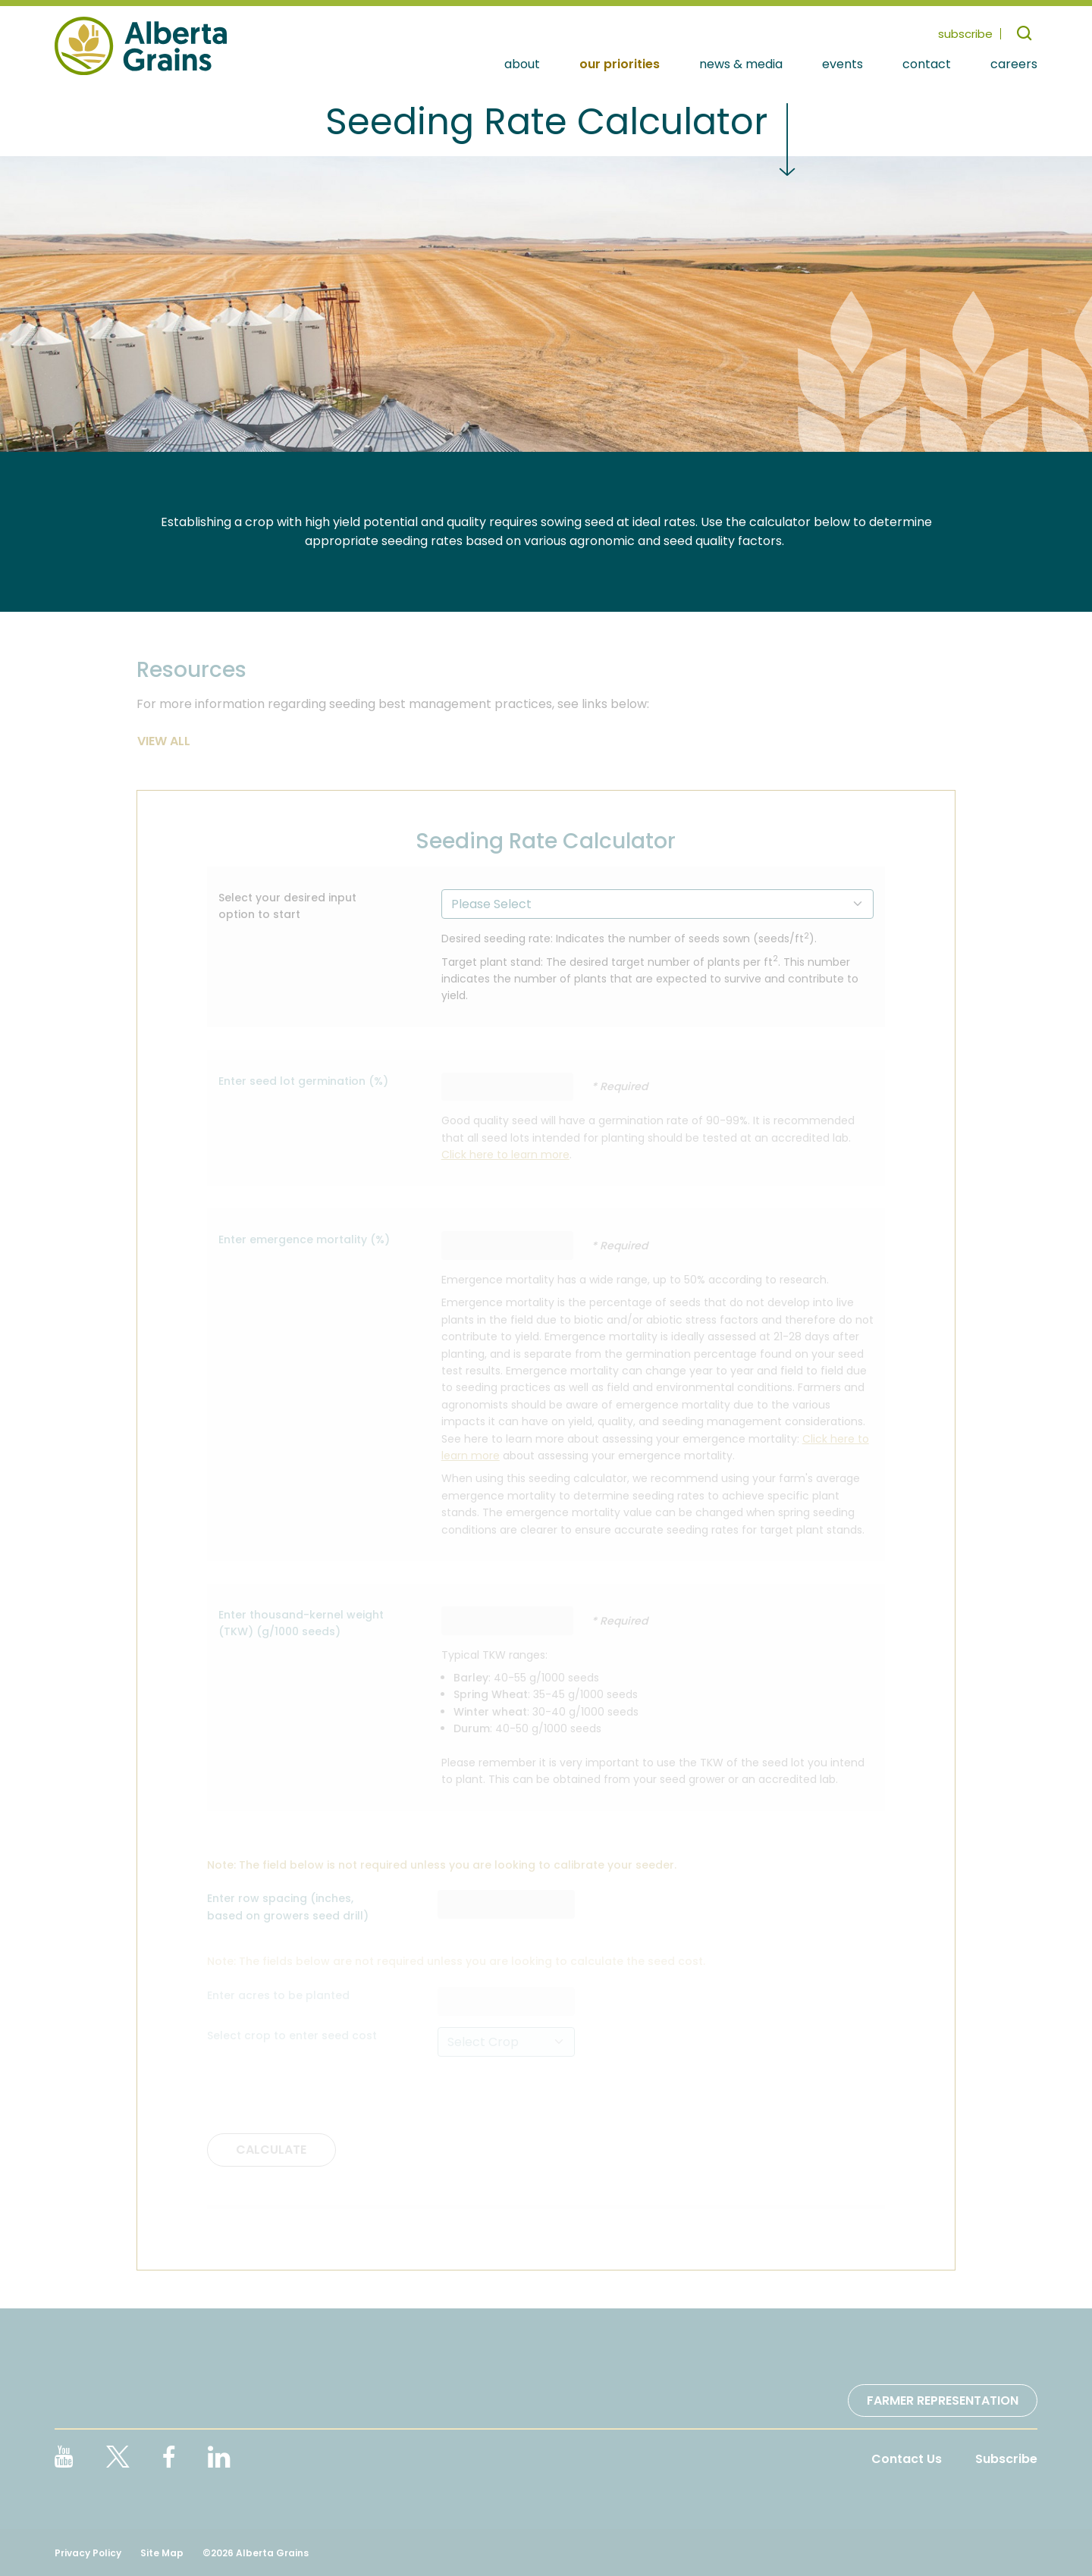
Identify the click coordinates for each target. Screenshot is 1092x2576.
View (153, 741)
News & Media (741, 65)
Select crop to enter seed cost (292, 2035)
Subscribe (1006, 2459)
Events (842, 65)
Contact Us (906, 2459)
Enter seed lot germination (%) (303, 1081)
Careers (1013, 65)
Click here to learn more (505, 1154)
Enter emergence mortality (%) (304, 1239)
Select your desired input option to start (287, 906)
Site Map (162, 2552)
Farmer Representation (942, 2400)
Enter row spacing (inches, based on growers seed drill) (288, 1907)
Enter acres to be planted (278, 1995)
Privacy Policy (88, 2552)
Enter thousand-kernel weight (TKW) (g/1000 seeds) (301, 1623)
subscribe (965, 33)
